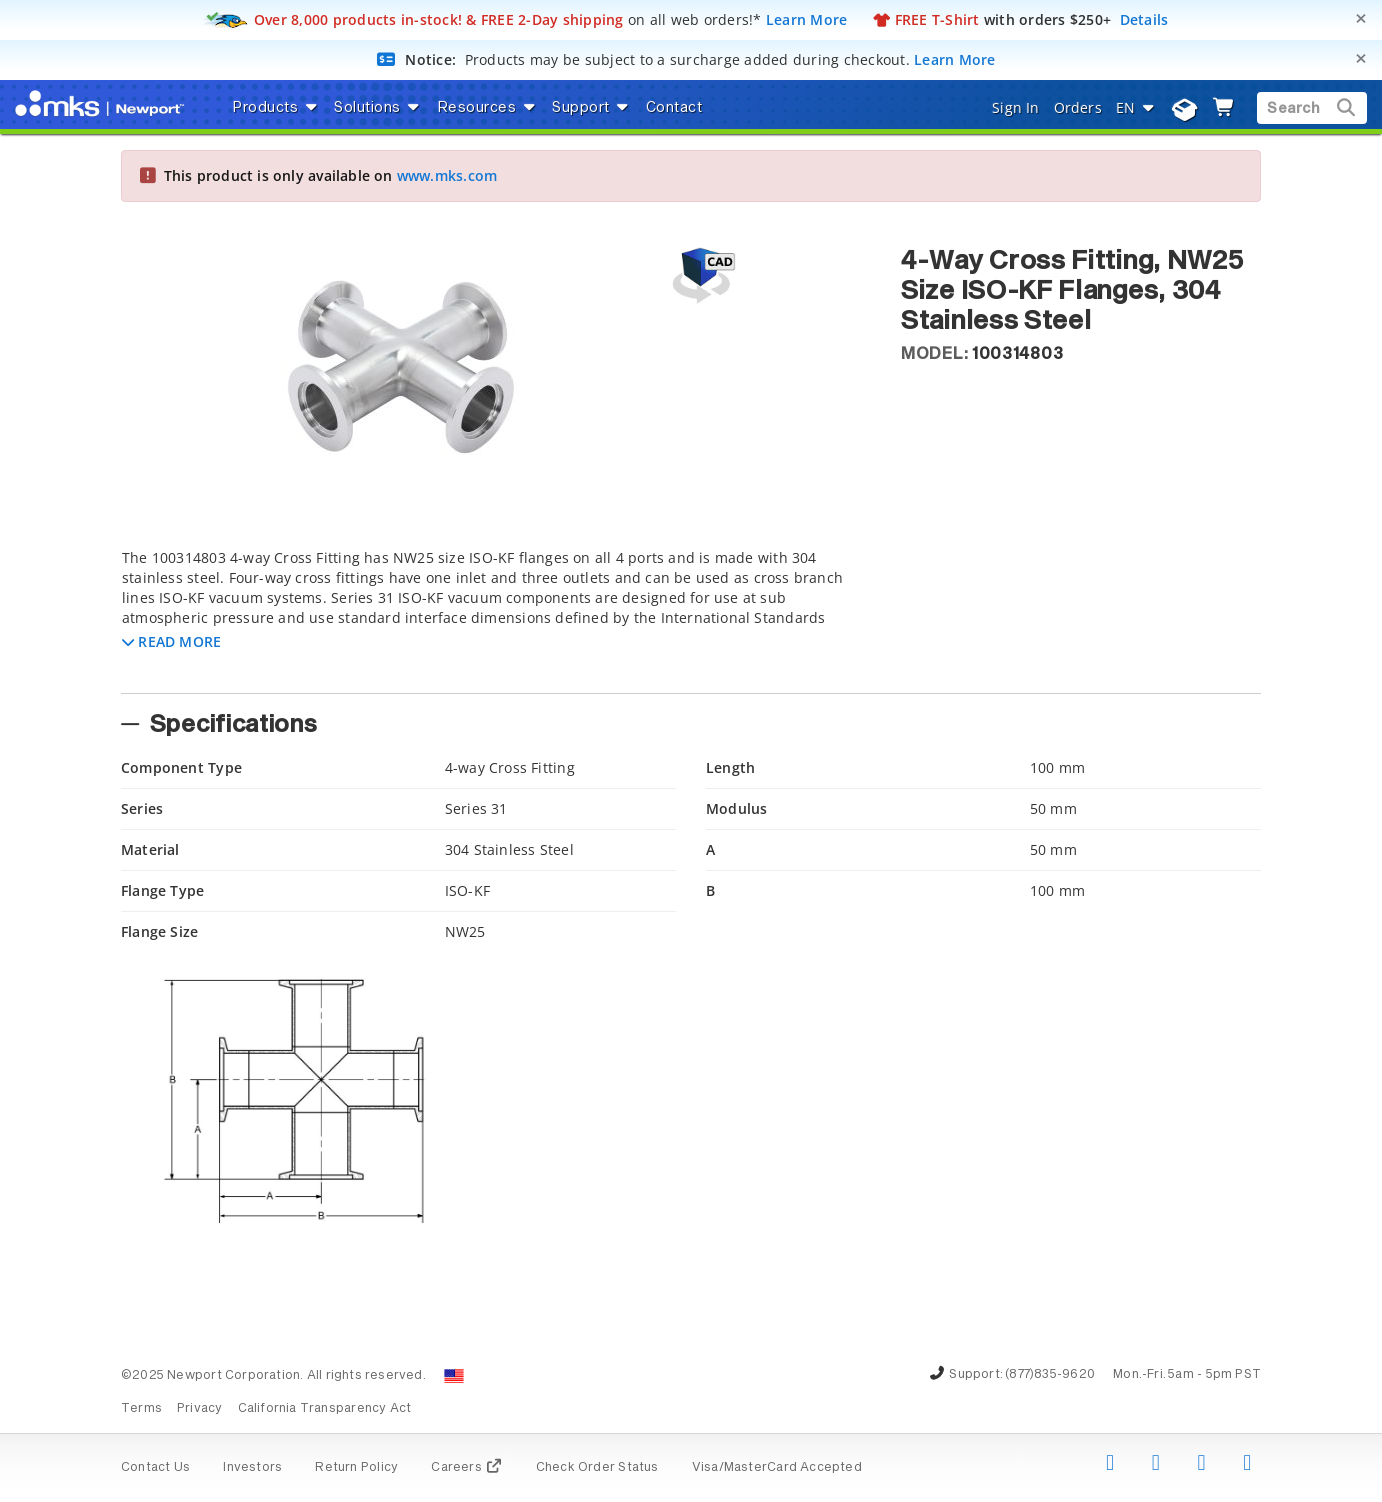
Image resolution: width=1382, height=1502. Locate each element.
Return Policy (356, 1468)
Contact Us (155, 1468)
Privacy (199, 1409)
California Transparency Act (325, 1409)
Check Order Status (597, 1468)
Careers (466, 1468)
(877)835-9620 (1050, 1375)
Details (1144, 19)
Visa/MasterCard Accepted (777, 1468)
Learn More (807, 19)
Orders (1078, 107)
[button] (171, 641)
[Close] (1361, 18)
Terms (141, 1409)
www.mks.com (447, 175)
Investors (252, 1468)
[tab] (496, 615)
